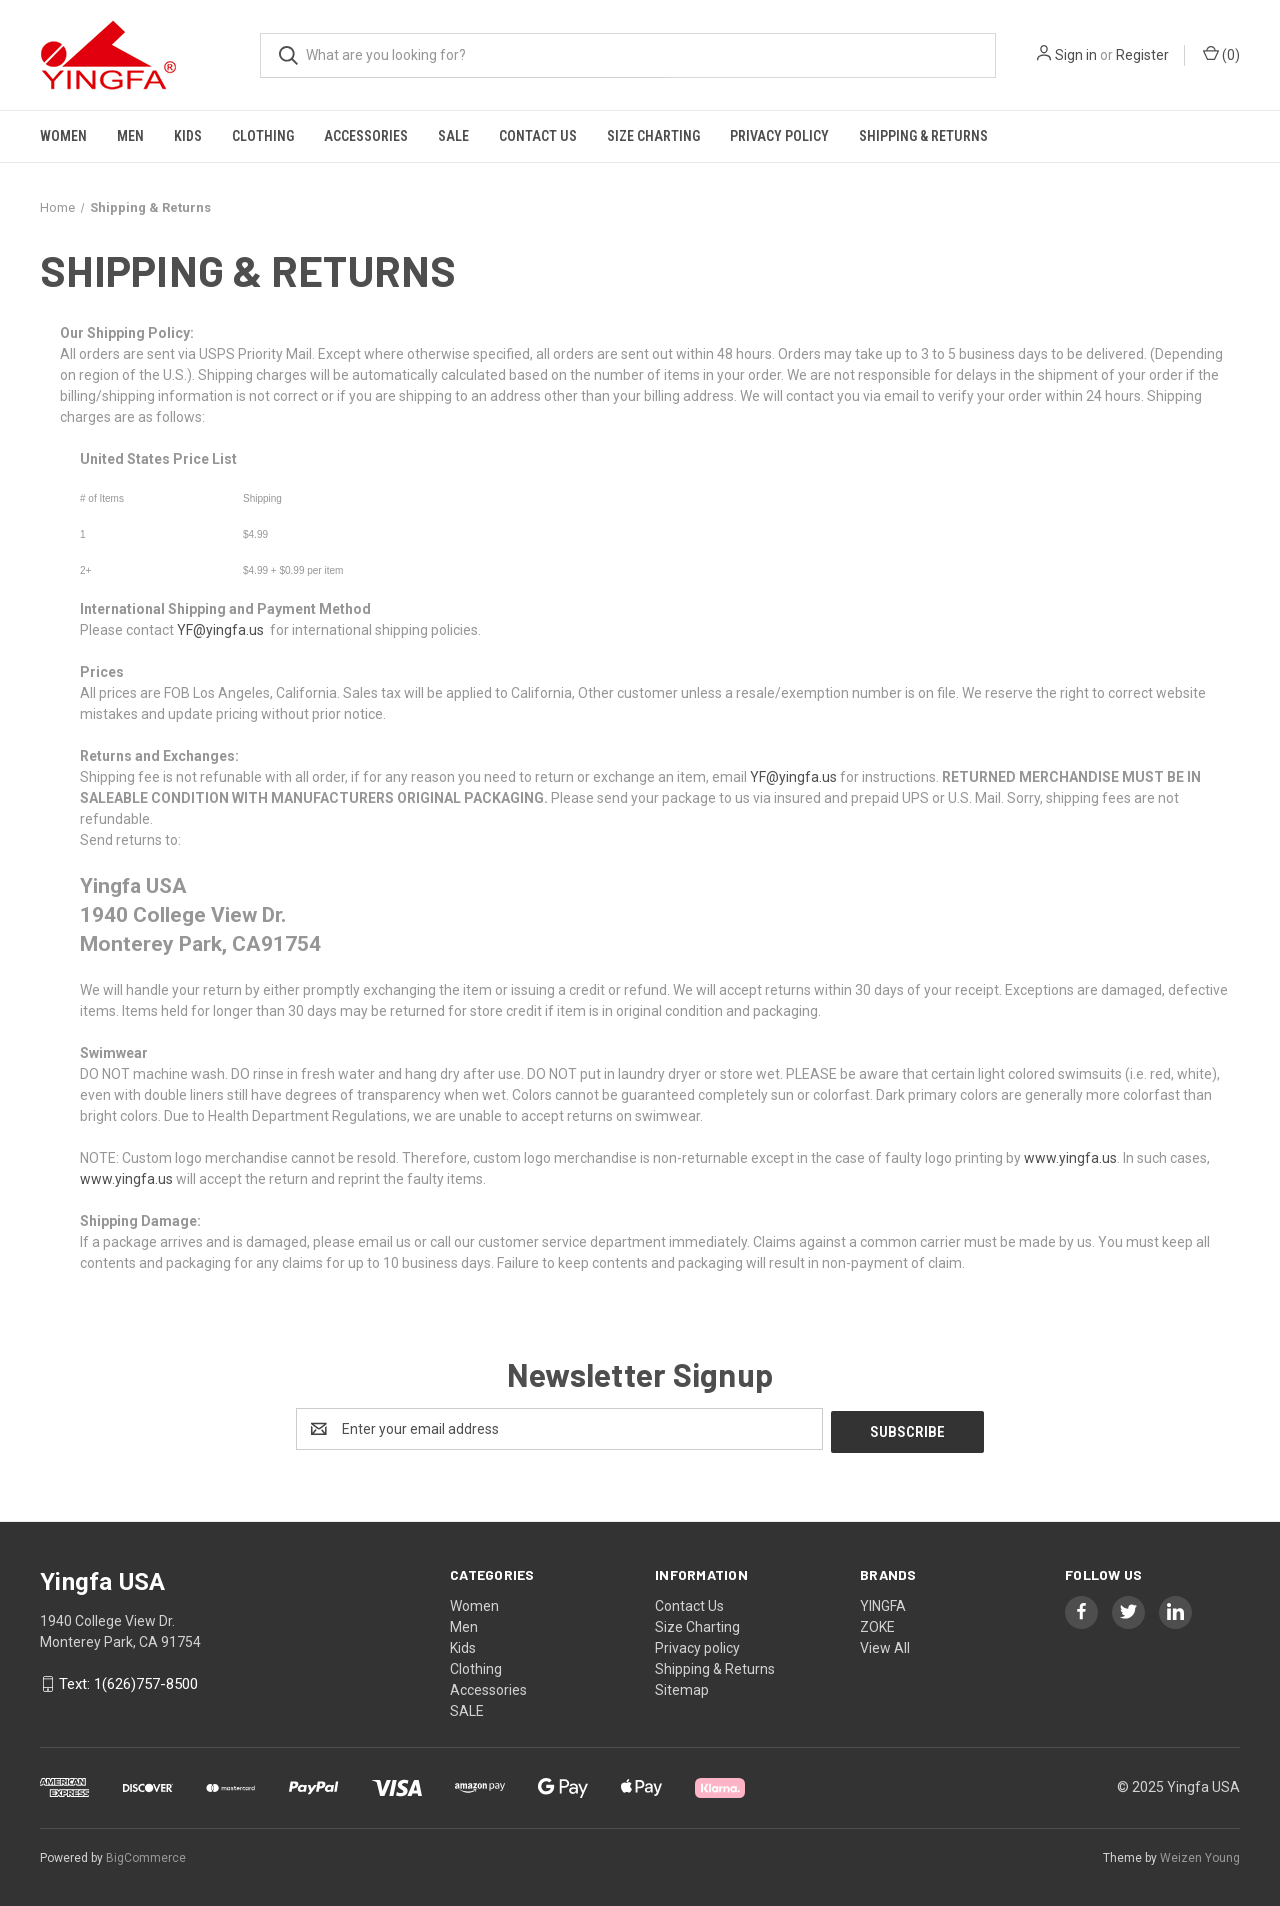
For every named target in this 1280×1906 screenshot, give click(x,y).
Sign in (1076, 55)
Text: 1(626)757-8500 (128, 1682)
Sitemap (682, 1687)
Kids (188, 136)
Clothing (263, 136)
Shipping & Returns (923, 136)
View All (885, 1645)
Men (130, 136)
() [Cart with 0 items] (1221, 54)
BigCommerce (146, 1855)
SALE (453, 136)
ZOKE (877, 1624)
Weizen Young (1200, 1855)
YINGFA (883, 1603)
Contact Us (538, 136)
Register (1142, 55)
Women (63, 136)
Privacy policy (779, 136)
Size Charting (653, 136)
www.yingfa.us (1070, 1158)
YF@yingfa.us (220, 630)
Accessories (366, 136)
